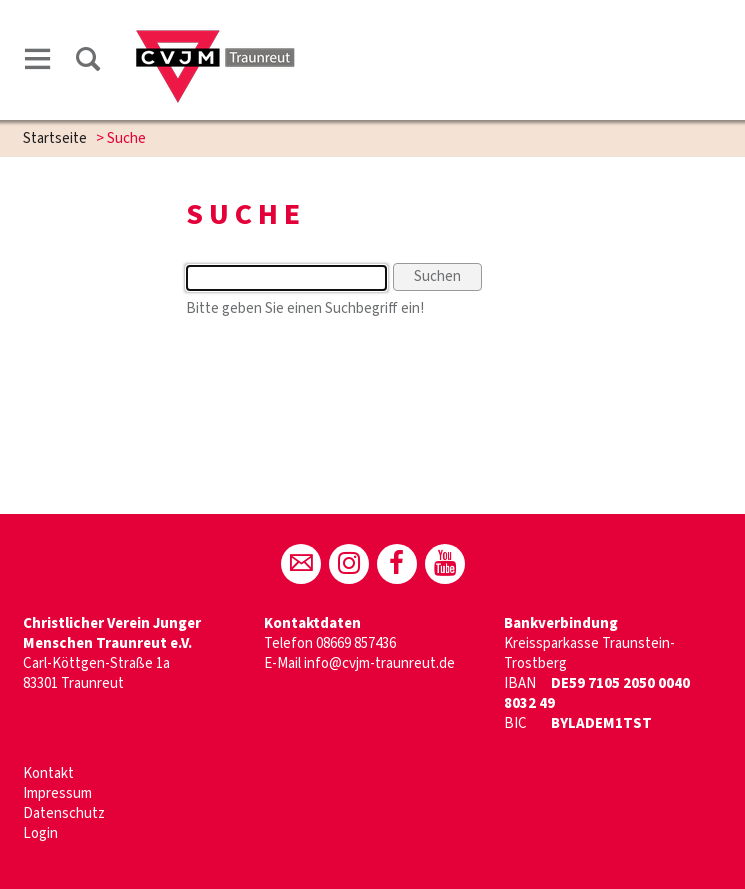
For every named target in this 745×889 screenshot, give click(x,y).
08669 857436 (356, 643)
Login (40, 833)
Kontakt (48, 773)
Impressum (57, 793)
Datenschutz (64, 813)
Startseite (55, 138)
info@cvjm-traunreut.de (379, 663)
